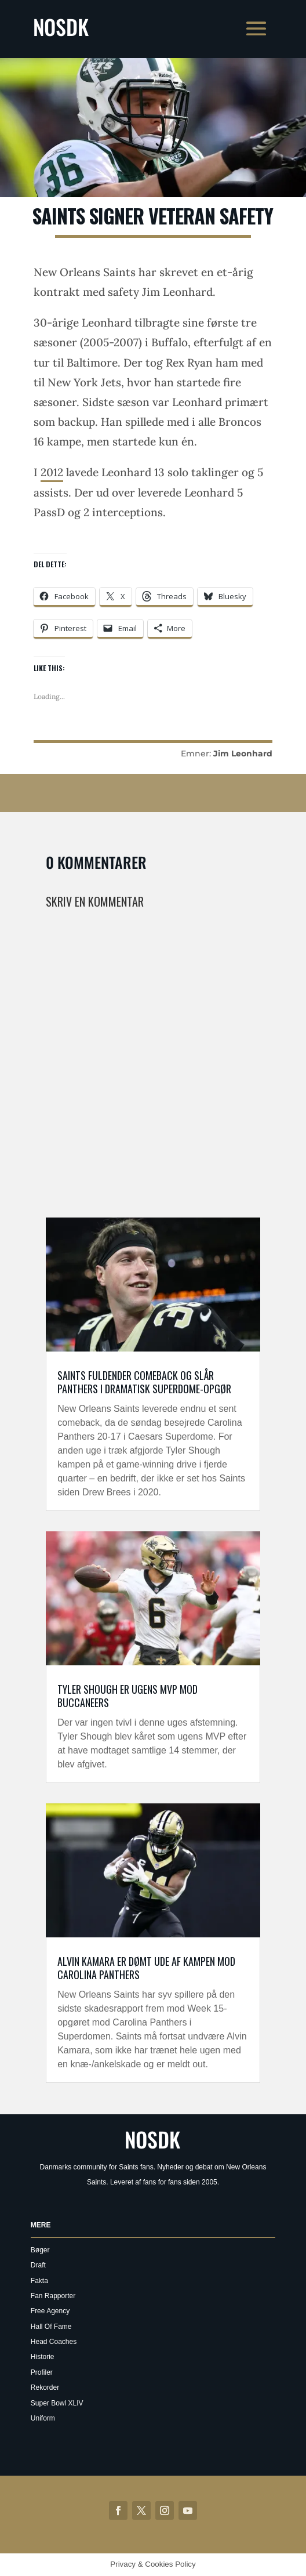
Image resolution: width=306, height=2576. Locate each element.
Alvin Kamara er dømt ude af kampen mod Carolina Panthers (146, 1968)
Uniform (43, 2418)
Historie (42, 2357)
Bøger (40, 2250)
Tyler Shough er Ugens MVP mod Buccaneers (127, 1696)
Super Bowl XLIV (57, 2403)
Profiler (42, 2372)
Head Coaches (53, 2342)
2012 (52, 472)
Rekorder (45, 2387)
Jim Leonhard (242, 753)
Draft (38, 2265)
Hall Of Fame (51, 2327)
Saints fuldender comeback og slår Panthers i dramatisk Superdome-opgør (144, 1382)
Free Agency (50, 2311)
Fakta (39, 2281)
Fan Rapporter (53, 2296)
